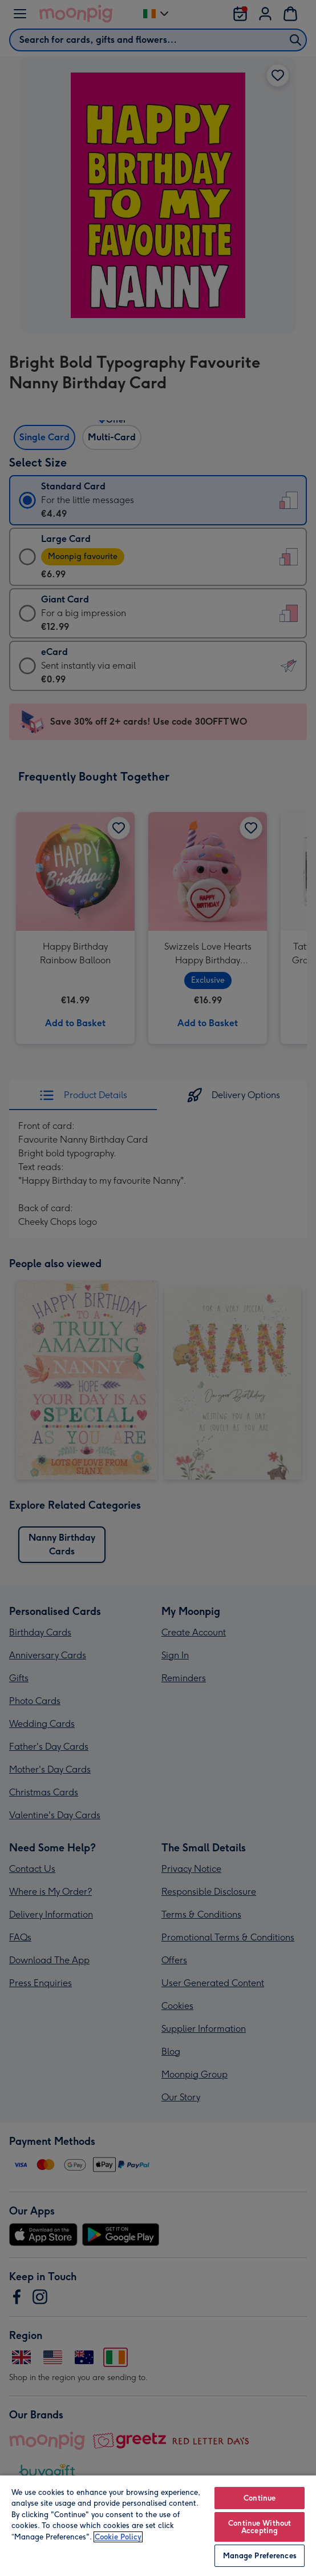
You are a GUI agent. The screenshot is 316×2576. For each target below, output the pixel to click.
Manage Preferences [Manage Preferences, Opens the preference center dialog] (260, 2555)
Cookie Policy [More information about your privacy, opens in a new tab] (118, 2537)
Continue (260, 2498)
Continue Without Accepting (259, 2527)
